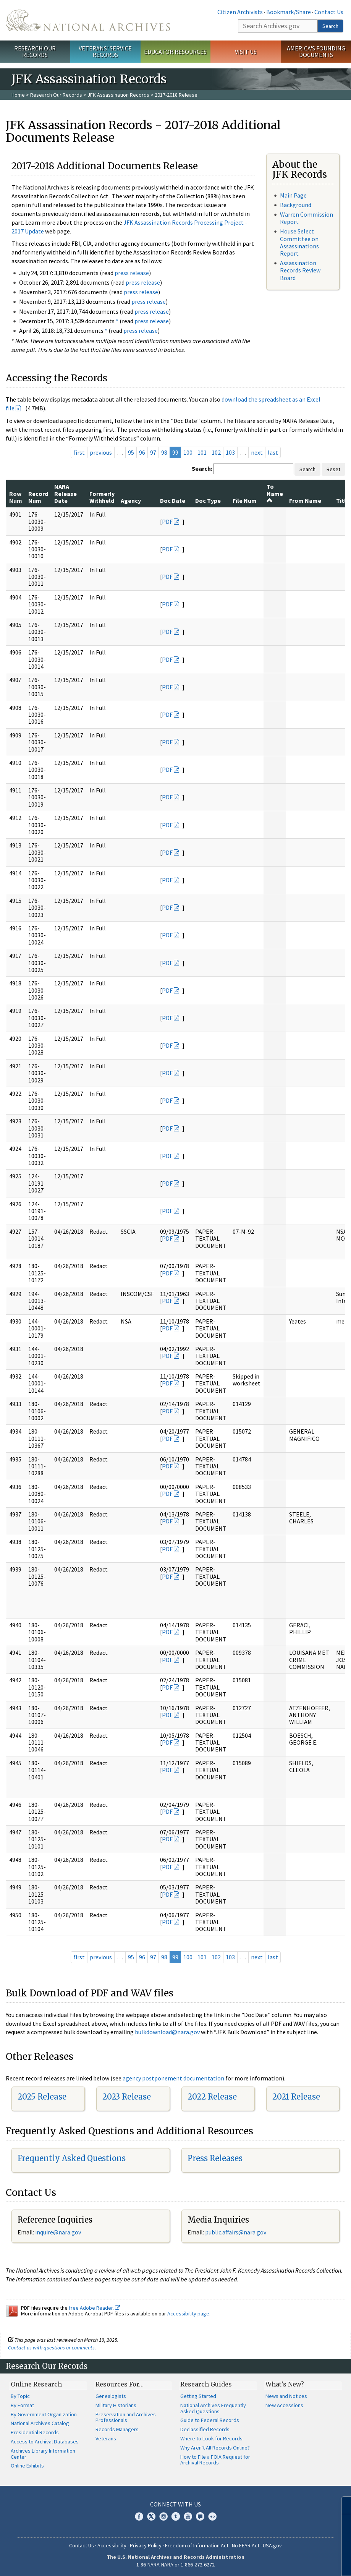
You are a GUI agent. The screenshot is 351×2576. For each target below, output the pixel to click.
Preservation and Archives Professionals (125, 2417)
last (273, 452)
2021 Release (296, 2096)
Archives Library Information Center (43, 2453)
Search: (202, 468)
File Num (245, 500)
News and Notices (286, 2396)
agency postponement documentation (173, 2078)
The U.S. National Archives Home (88, 20)
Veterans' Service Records (105, 51)
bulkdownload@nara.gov (167, 2032)
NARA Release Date (65, 493)
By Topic (20, 2396)
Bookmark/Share (288, 12)
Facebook (139, 2516)
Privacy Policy (146, 2545)
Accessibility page (188, 2313)
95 (131, 452)
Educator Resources (175, 51)
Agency (131, 500)
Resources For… (119, 2384)
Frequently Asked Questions (72, 2158)
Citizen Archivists (240, 12)
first (79, 452)
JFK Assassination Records (118, 94)
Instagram (163, 2516)
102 (216, 452)
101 (202, 452)
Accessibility (111, 2545)
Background (295, 205)
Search (330, 26)
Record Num (38, 497)
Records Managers (117, 2429)
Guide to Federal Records (209, 2420)
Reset (333, 469)
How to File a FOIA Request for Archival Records (215, 2459)
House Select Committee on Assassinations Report (299, 242)
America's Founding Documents (316, 51)
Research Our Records (35, 51)
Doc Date (172, 500)
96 (142, 452)
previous (101, 452)
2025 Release (42, 2096)
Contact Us (328, 12)
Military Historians (115, 2405)
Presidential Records (35, 2432)
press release (132, 273)
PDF (167, 521)
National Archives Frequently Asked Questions (213, 2408)
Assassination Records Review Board (300, 270)
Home (18, 94)
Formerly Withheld (102, 497)
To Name (275, 493)
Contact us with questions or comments (51, 2347)
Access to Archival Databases (45, 2441)
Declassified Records (205, 2429)
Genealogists (110, 2396)
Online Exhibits (27, 2465)
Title (342, 500)
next (257, 452)
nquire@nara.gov (59, 2232)
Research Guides (206, 2384)
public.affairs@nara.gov (235, 2232)
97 (153, 452)
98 (164, 452)
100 (187, 452)
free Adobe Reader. (94, 2307)
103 (230, 452)
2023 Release (126, 2096)
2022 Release (212, 2096)
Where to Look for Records (211, 2438)
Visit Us (246, 51)
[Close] (342, 2505)
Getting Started (198, 2396)
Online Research (36, 2384)
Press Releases (215, 2158)
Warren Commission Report (306, 218)
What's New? (284, 2384)
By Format (22, 2405)
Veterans (105, 2438)
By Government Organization (44, 2414)
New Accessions (284, 2405)
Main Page (293, 195)
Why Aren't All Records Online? (215, 2447)
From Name (305, 500)
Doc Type (208, 500)
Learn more (283, 2562)
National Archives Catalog (40, 2423)
